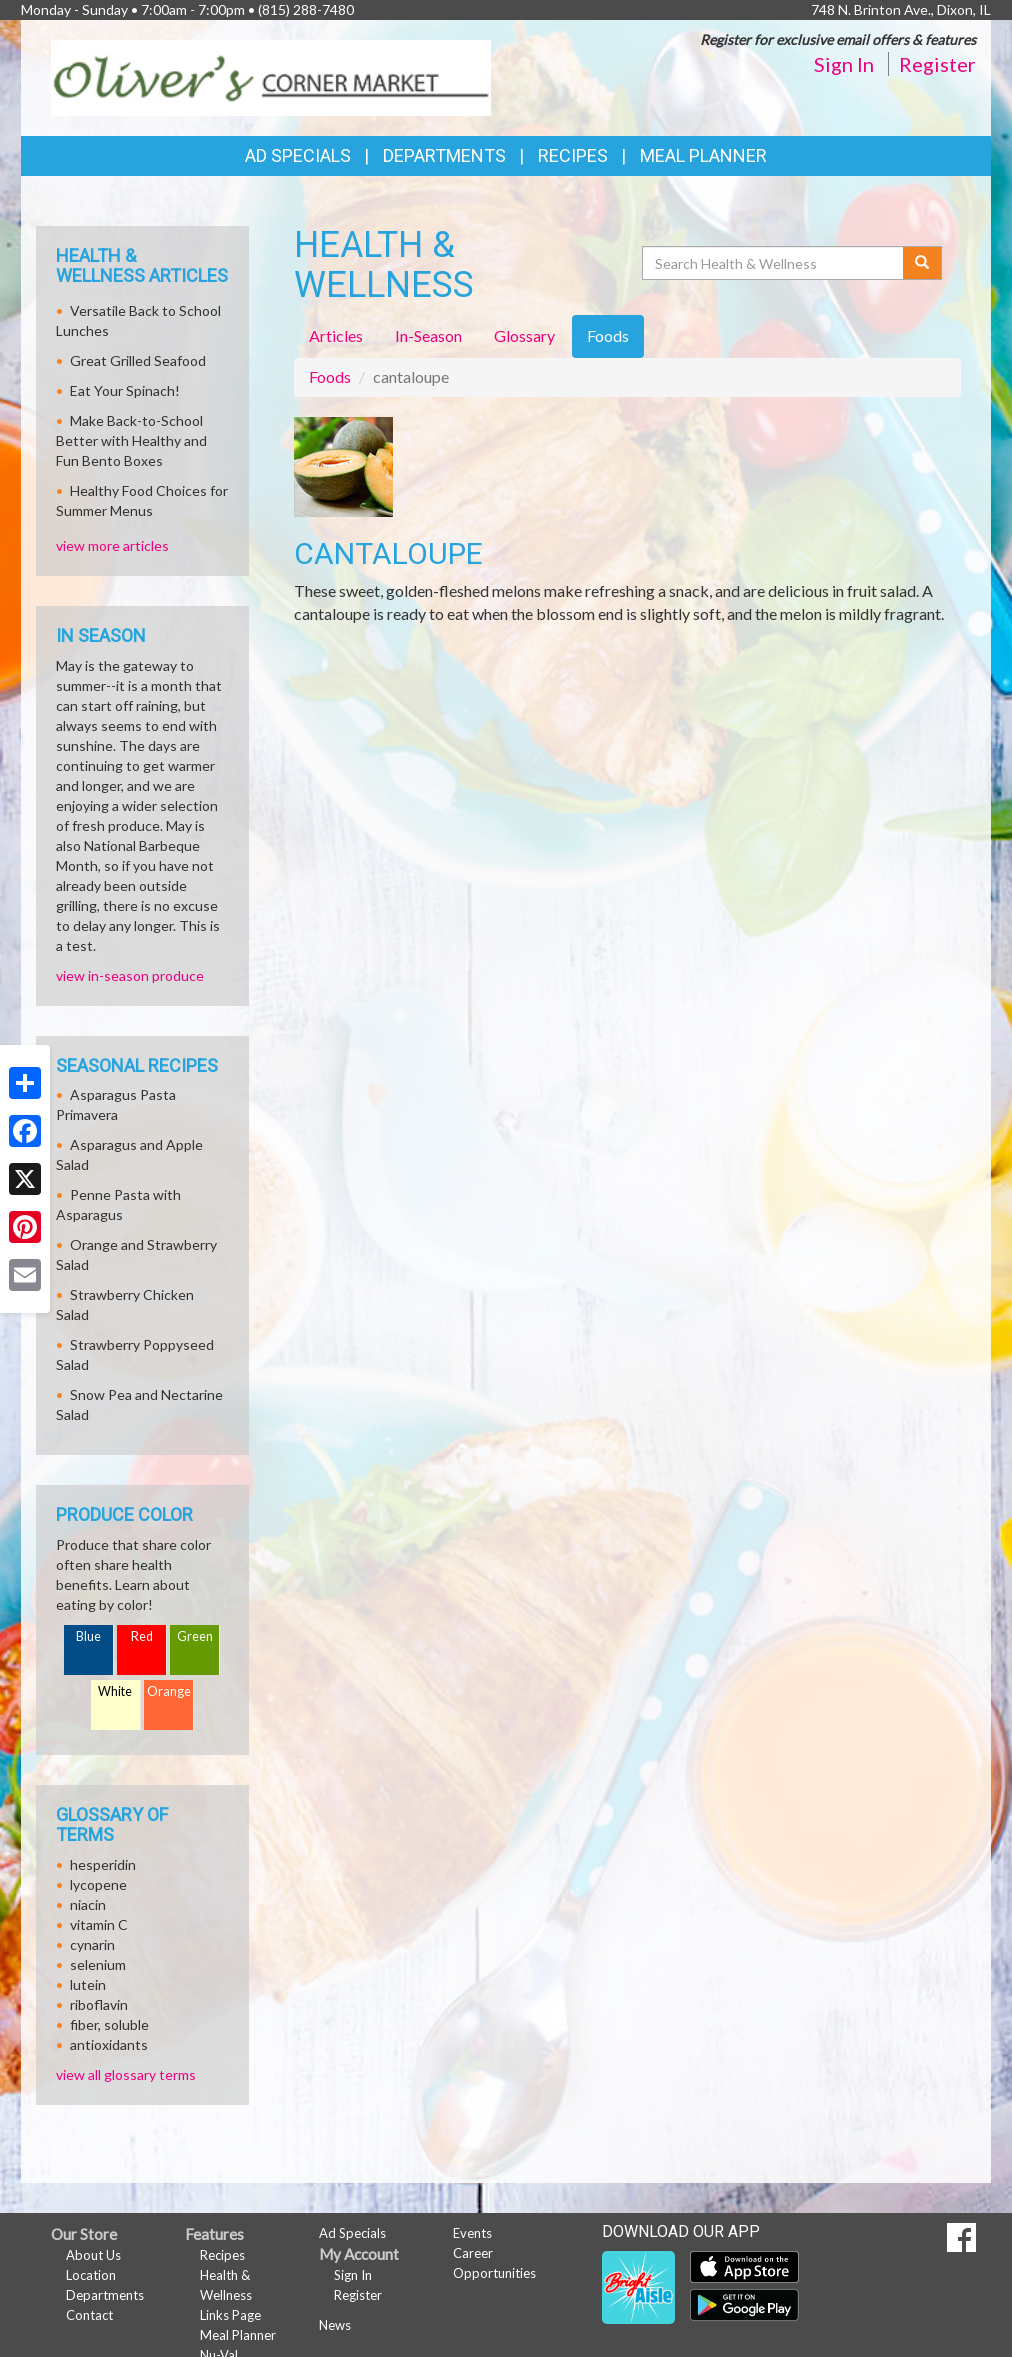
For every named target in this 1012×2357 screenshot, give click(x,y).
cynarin (92, 1944)
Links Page (230, 2315)
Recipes (573, 155)
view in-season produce (130, 975)
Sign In (844, 64)
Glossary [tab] (524, 335)
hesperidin (103, 1864)
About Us (93, 2255)
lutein (88, 1984)
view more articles (112, 545)
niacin (88, 1904)
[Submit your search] (922, 263)
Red (142, 1636)
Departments (105, 2295)
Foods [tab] (608, 335)
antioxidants (109, 2044)
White (115, 1691)
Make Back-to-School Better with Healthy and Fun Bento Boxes (131, 440)
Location (91, 2275)
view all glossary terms (126, 2074)
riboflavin (99, 2004)
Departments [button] (444, 155)
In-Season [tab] (428, 335)
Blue (88, 1636)
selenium (98, 1964)
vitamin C (99, 1924)
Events (472, 2233)
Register (937, 64)
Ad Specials (298, 155)
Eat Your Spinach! (125, 390)
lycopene (98, 1884)
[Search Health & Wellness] (774, 263)
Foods (330, 376)
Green (195, 1636)
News (335, 2325)
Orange (169, 1691)
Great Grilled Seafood (138, 360)
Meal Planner (703, 155)
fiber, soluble (109, 2024)
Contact (89, 2315)
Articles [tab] (336, 335)
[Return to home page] (271, 76)
